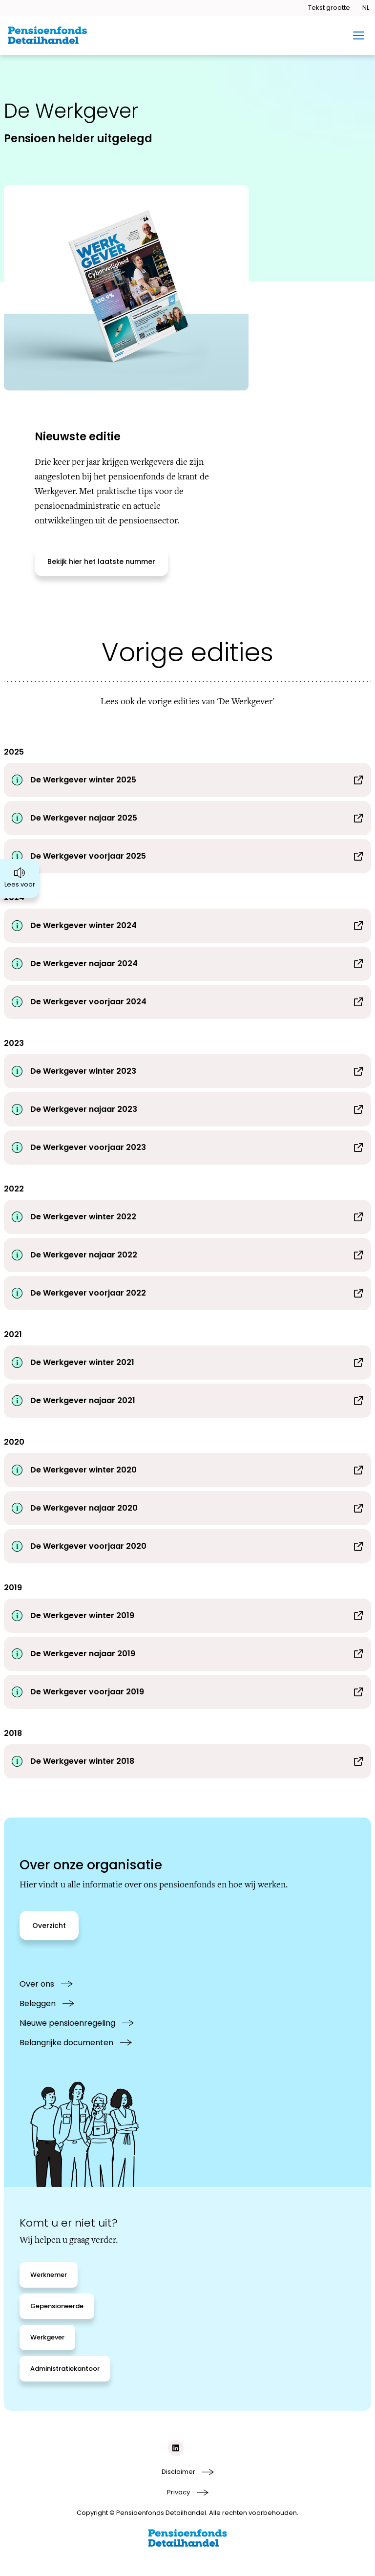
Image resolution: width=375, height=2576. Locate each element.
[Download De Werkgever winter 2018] (187, 1761)
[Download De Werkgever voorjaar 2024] (187, 1002)
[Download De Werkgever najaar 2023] (187, 1109)
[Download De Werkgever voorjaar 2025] (187, 856)
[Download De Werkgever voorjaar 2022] (187, 1293)
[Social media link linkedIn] (176, 2448)
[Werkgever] (47, 2337)
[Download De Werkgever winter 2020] (187, 1470)
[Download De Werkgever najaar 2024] (187, 964)
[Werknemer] (49, 2275)
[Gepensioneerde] (57, 2306)
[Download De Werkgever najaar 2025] (187, 818)
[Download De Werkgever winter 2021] (187, 1362)
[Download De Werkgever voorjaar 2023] (187, 1147)
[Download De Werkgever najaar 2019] (187, 1654)
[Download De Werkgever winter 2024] (187, 926)
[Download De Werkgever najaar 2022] (187, 1255)
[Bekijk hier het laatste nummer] (101, 561)
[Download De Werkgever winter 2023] (187, 1071)
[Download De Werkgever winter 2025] (187, 780)
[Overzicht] (49, 1925)
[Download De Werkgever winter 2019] (187, 1616)
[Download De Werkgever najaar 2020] (187, 1508)
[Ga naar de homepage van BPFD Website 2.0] (47, 35)
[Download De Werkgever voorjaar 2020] (187, 1546)
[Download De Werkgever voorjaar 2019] (187, 1692)
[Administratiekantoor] (65, 2368)
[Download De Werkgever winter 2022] (187, 1217)
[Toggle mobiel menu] (358, 35)
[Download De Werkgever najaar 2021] (187, 1401)
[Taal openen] (365, 8)
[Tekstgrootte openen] (329, 8)
